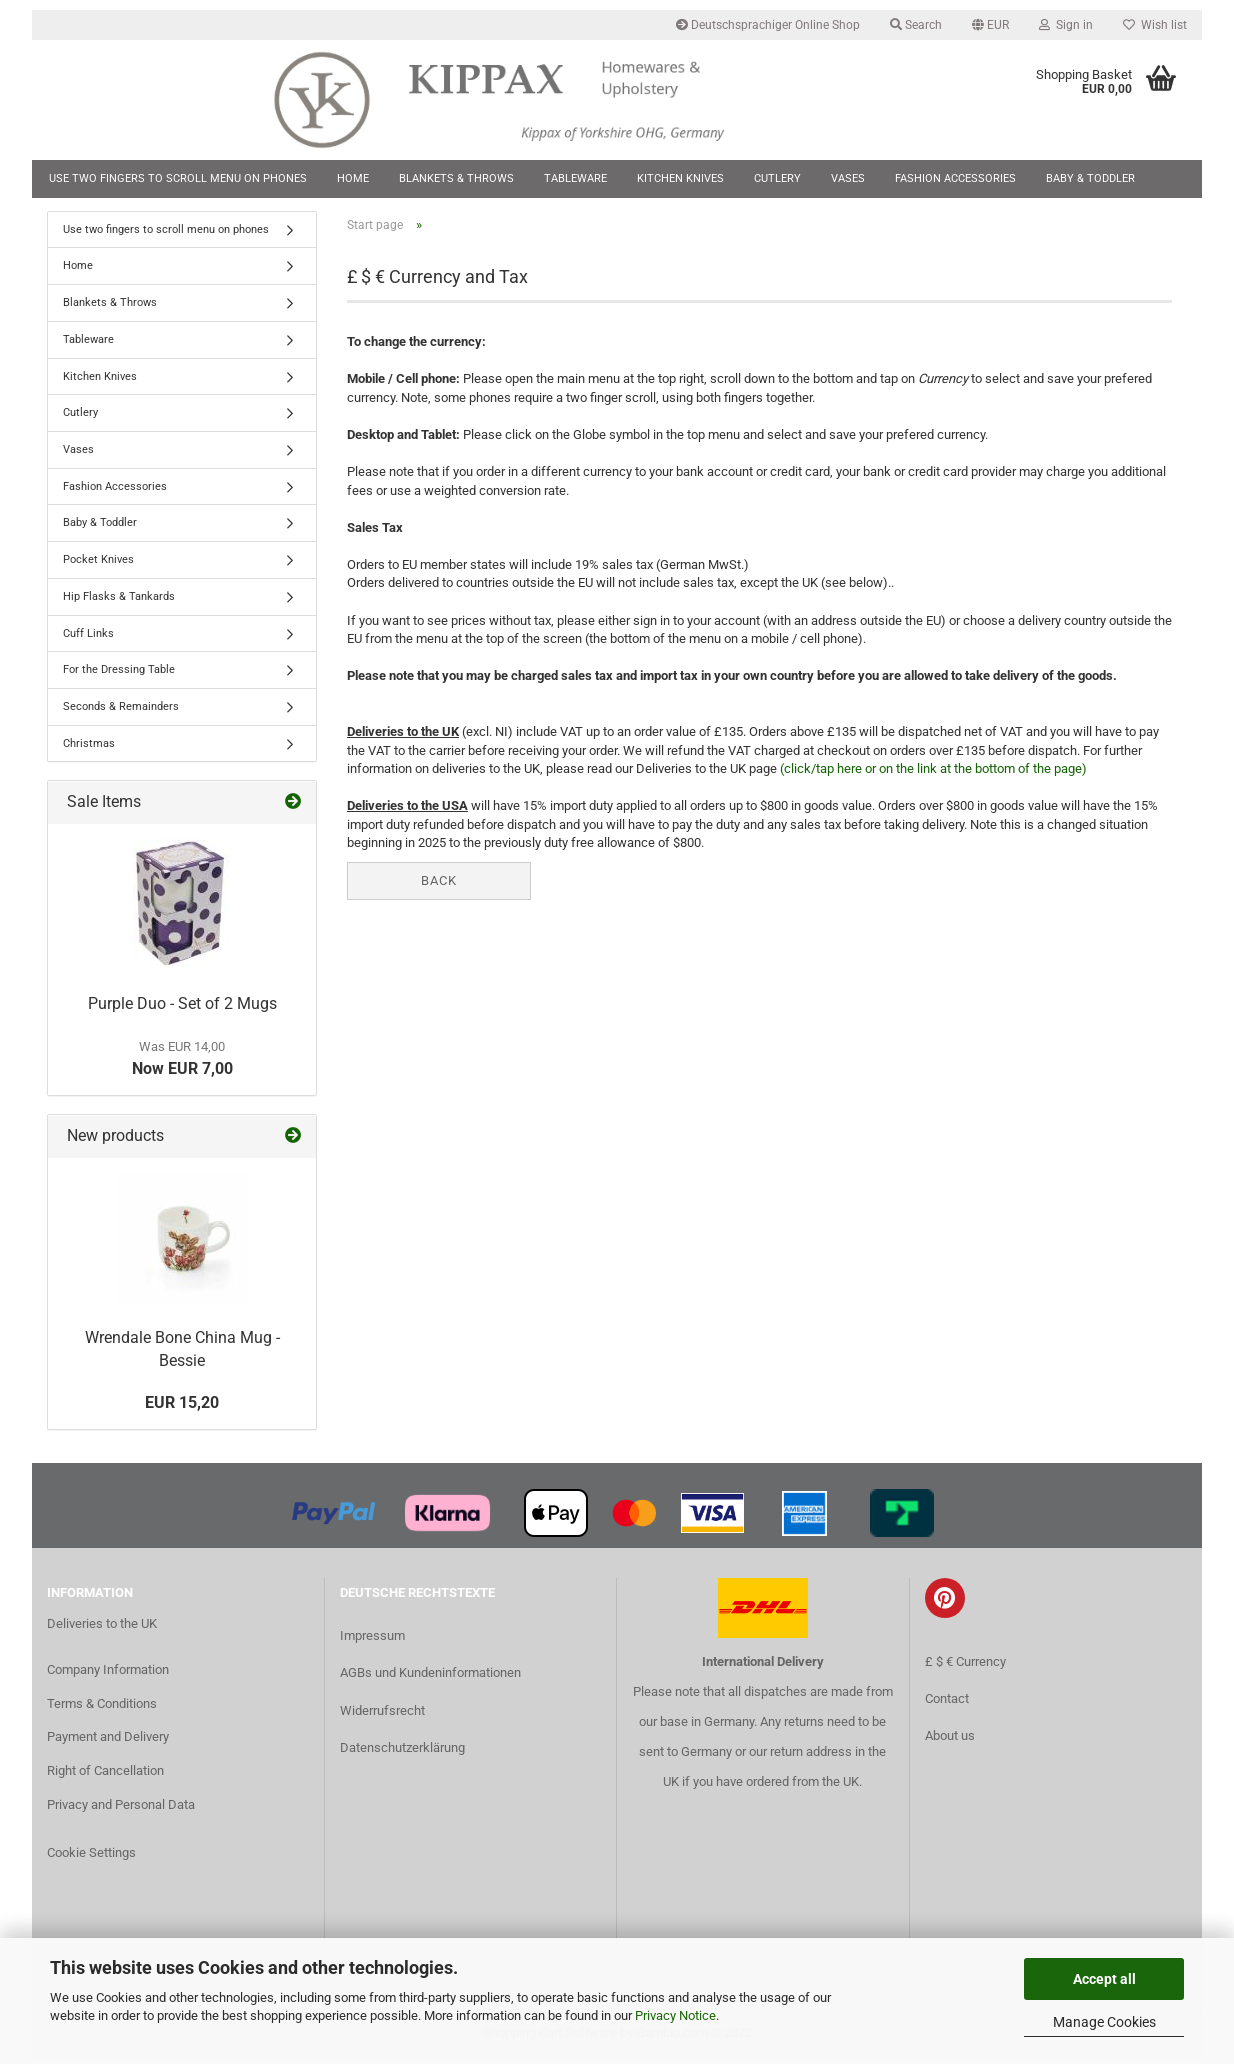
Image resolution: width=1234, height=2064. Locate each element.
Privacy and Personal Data (121, 1808)
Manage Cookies (1104, 2022)
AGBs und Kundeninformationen (430, 1677)
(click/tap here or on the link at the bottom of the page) (933, 772)
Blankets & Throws (456, 178)
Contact (947, 1702)
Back (439, 884)
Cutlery (777, 178)
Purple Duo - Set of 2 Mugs (182, 1008)
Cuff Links (88, 637)
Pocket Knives (98, 563)
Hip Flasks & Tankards (119, 600)
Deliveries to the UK (102, 1627)
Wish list (1155, 25)
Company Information (108, 1673)
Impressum (372, 1640)
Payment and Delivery (108, 1741)
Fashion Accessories (955, 178)
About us (950, 1739)
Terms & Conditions (102, 1707)
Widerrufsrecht (382, 1714)
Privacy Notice (675, 2015)
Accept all (1104, 1979)
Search (916, 25)
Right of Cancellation (105, 1775)
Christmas (89, 747)
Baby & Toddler (1090, 178)
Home (353, 178)
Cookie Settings (91, 1856)
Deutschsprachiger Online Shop (768, 25)
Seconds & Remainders (121, 710)
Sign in (1066, 25)
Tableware (575, 178)
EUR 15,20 (182, 1406)
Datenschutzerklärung (402, 1751)
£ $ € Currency (965, 1665)
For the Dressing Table (119, 673)
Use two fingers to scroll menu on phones (178, 178)
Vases (848, 178)
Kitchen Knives (680, 178)
